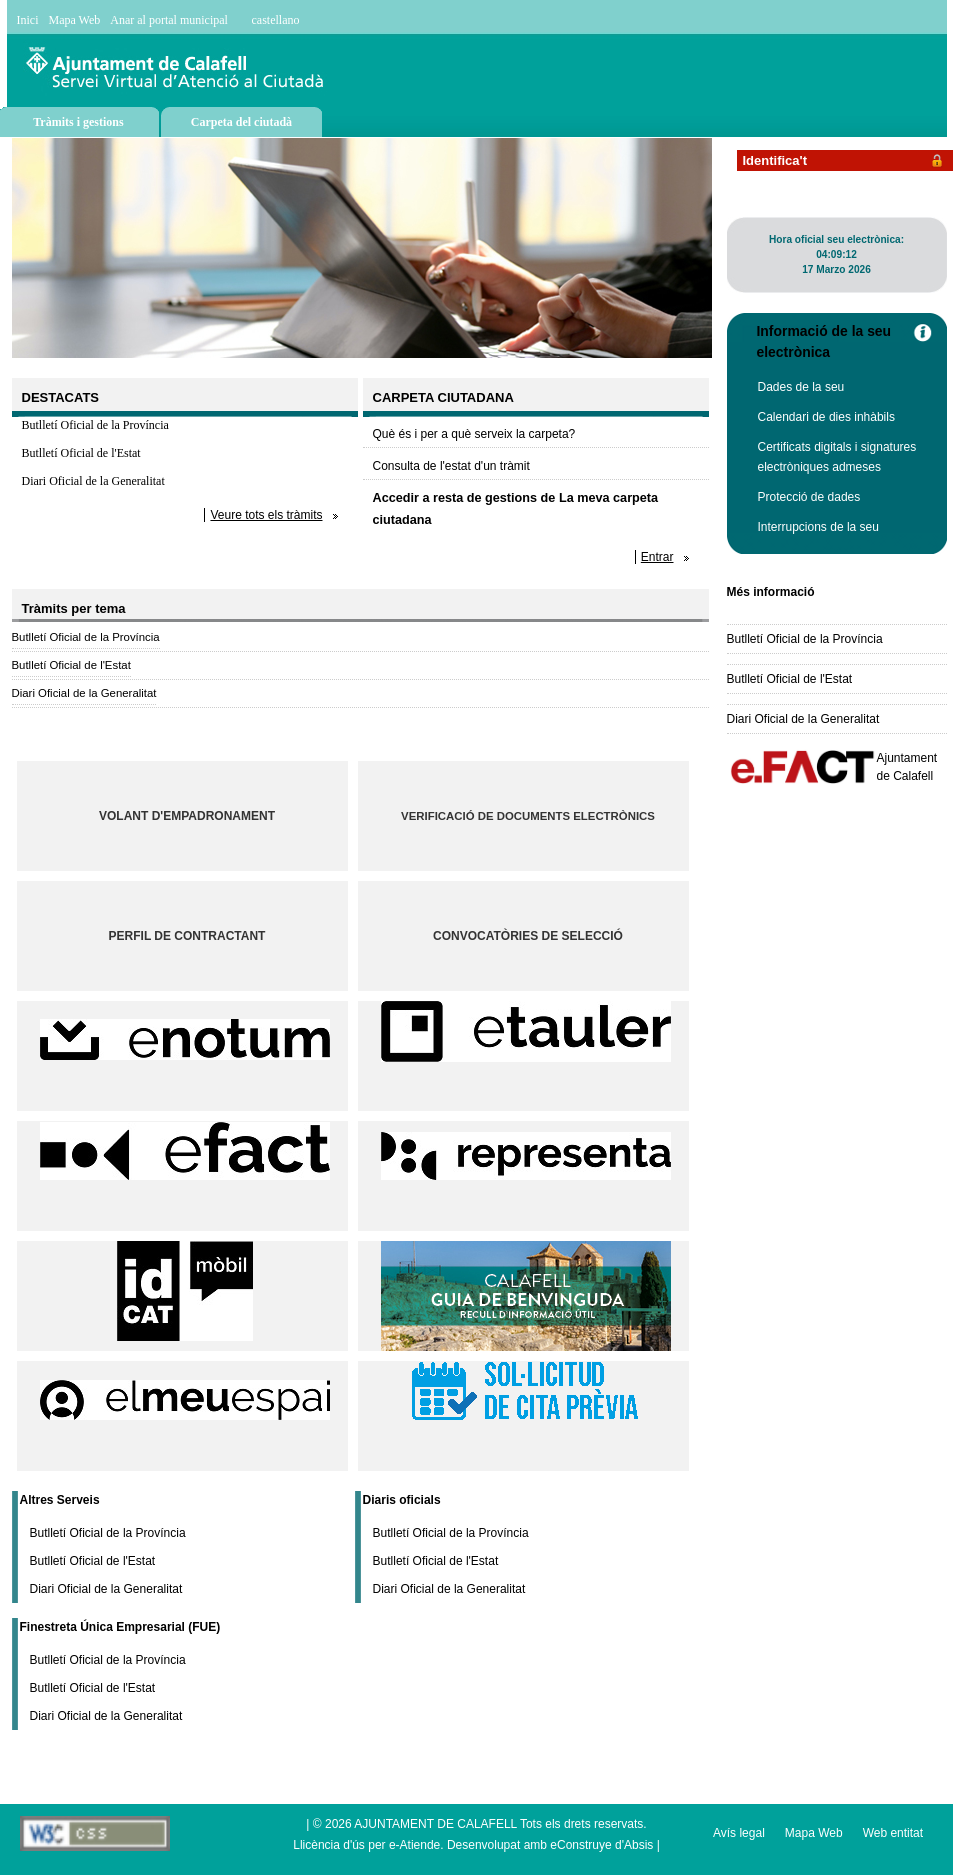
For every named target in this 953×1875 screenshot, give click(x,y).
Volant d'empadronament (187, 816)
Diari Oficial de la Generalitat (93, 481)
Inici (28, 20)
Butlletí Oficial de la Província (95, 425)
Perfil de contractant (187, 936)
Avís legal (739, 1833)
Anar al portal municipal (169, 20)
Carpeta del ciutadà (241, 122)
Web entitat (893, 1833)
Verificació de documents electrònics (528, 816)
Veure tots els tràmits (266, 515)
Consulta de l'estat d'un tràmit (451, 466)
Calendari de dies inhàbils (826, 417)
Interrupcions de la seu (818, 527)
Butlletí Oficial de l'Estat (81, 453)
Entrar (657, 557)
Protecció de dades (809, 497)
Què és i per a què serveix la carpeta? (474, 434)
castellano (276, 20)
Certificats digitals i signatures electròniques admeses (837, 457)
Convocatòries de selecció (528, 936)
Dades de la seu (801, 387)
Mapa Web (75, 20)
